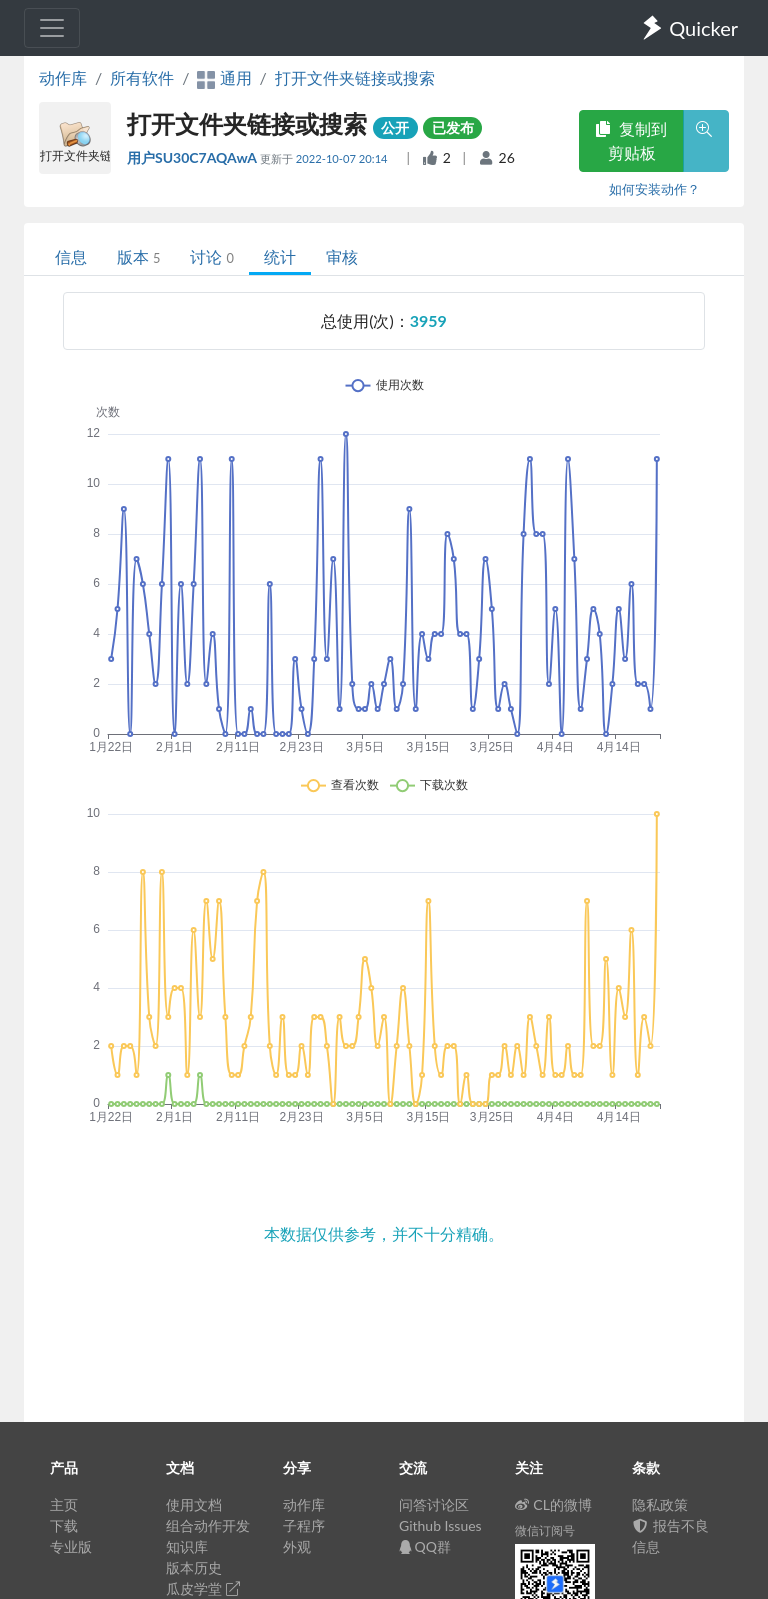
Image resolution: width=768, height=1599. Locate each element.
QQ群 (425, 1546)
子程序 (304, 1525)
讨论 (211, 256)
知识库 (187, 1546)
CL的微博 (553, 1504)
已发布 (453, 127)
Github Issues (440, 1525)
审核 (342, 256)
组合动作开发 (208, 1525)
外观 (297, 1546)
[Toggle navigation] (52, 28)
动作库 (63, 77)
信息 (71, 256)
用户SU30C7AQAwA (193, 157)
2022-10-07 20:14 (343, 158)
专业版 (71, 1546)
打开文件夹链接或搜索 (355, 77)
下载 (64, 1525)
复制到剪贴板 (631, 140)
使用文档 (194, 1504)
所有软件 (142, 77)
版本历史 (194, 1567)
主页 (64, 1504)
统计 (280, 256)
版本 (138, 256)
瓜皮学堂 (203, 1588)
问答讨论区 (434, 1504)
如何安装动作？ (654, 189)
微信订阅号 (545, 1530)
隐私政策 (660, 1504)
